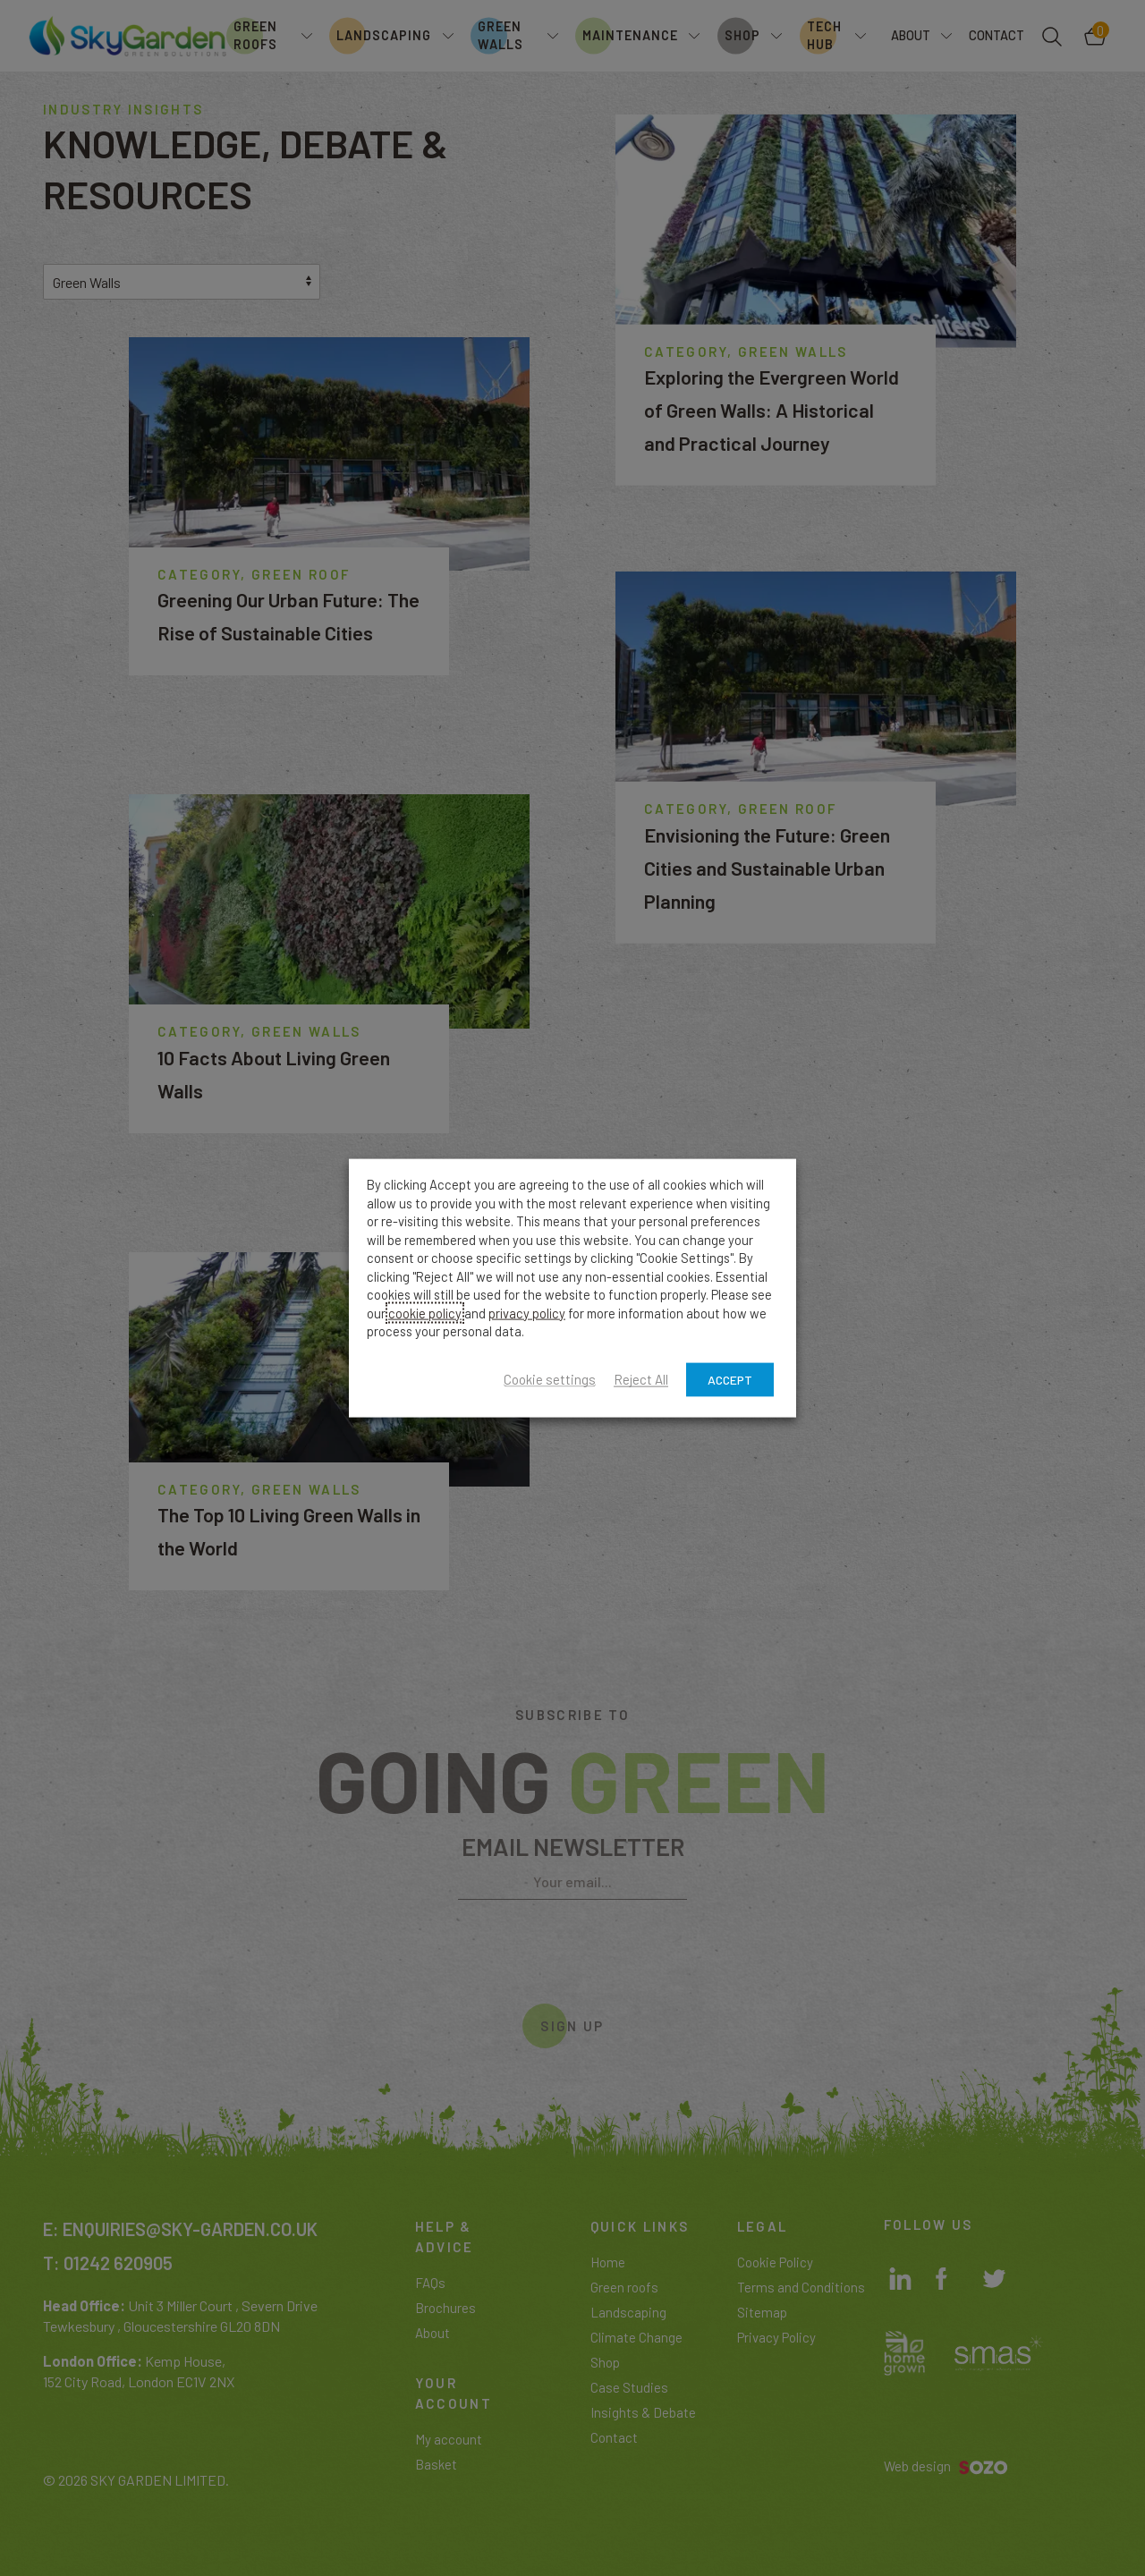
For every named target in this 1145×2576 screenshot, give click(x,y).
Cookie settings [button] (550, 1379)
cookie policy (425, 1312)
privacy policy (526, 1312)
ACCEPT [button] (730, 1378)
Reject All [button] (641, 1379)
